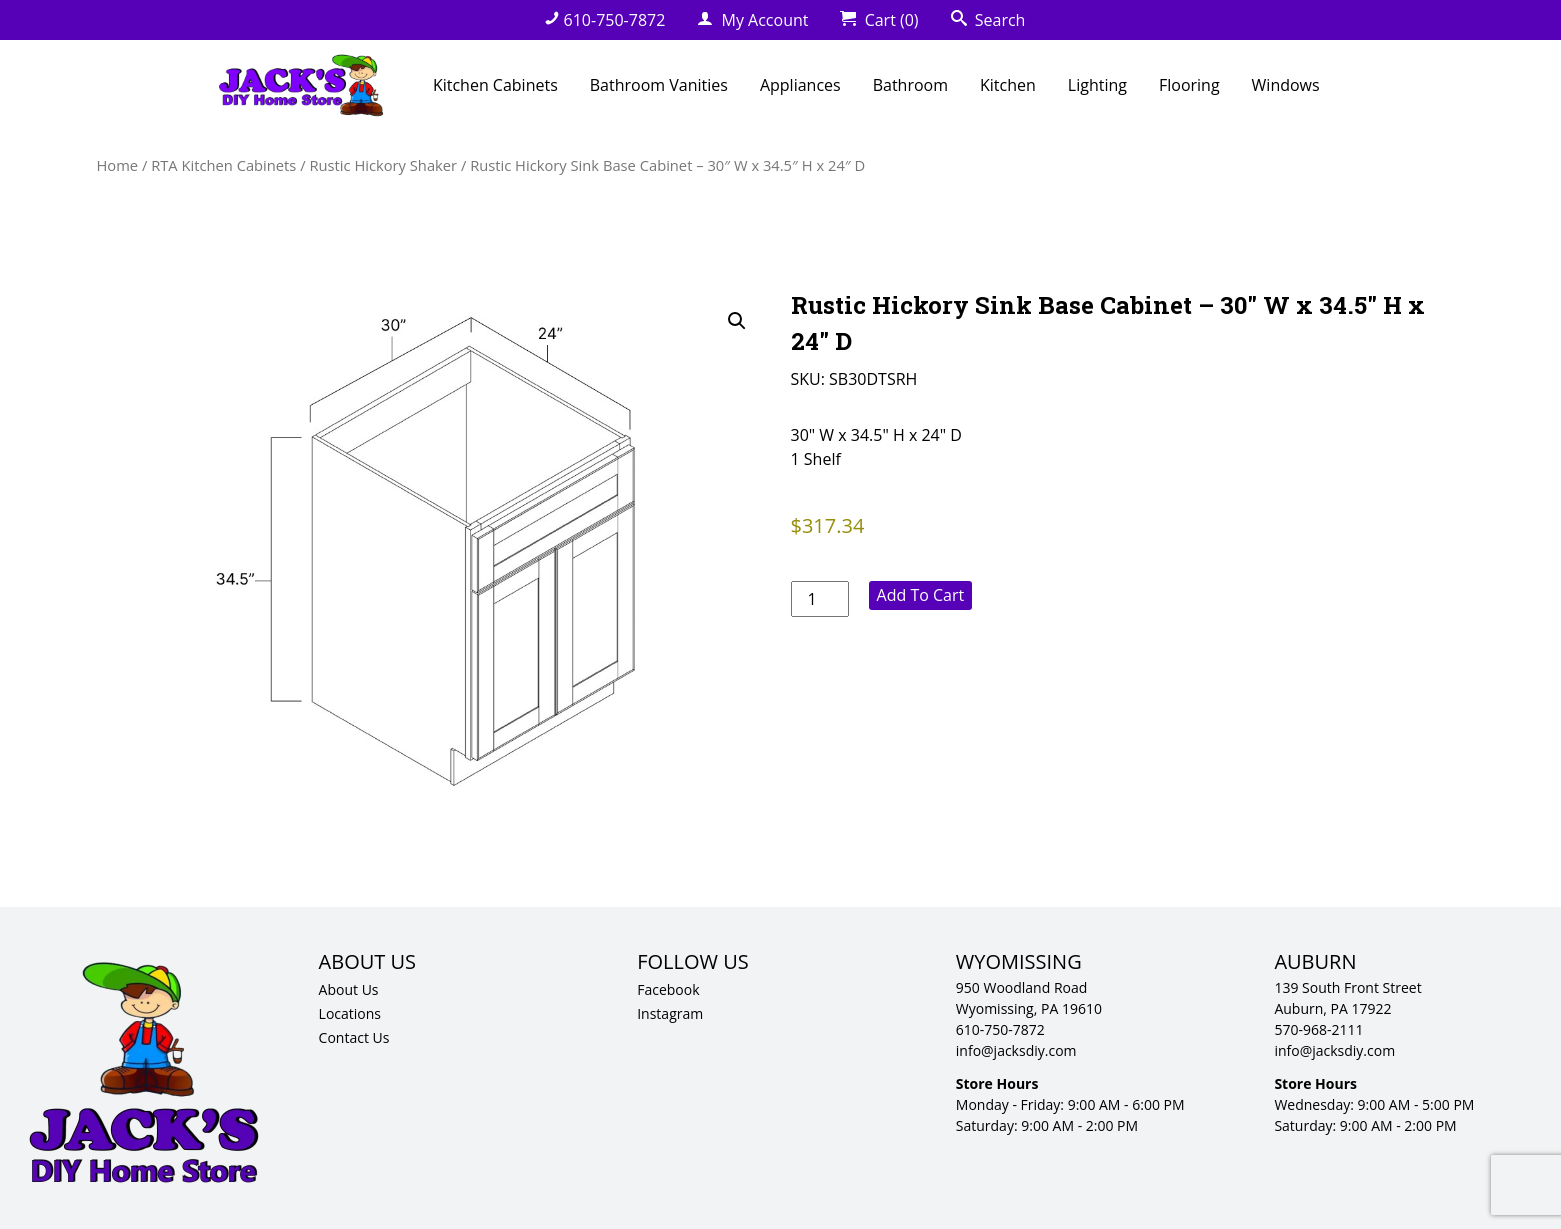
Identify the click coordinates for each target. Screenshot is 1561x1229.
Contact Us (354, 1037)
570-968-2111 (1318, 1029)
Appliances (800, 85)
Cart (879, 20)
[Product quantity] (820, 599)
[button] (737, 321)
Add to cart (921, 595)
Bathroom (910, 85)
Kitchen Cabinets (495, 85)
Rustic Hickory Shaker (383, 165)
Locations (350, 1013)
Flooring (1189, 85)
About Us (349, 989)
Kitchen (1008, 85)
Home (118, 165)
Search (988, 20)
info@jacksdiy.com (1016, 1050)
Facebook (668, 989)
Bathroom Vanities (659, 85)
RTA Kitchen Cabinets (223, 165)
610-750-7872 (605, 20)
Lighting (1097, 85)
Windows (1286, 85)
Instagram (670, 1013)
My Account (752, 20)
